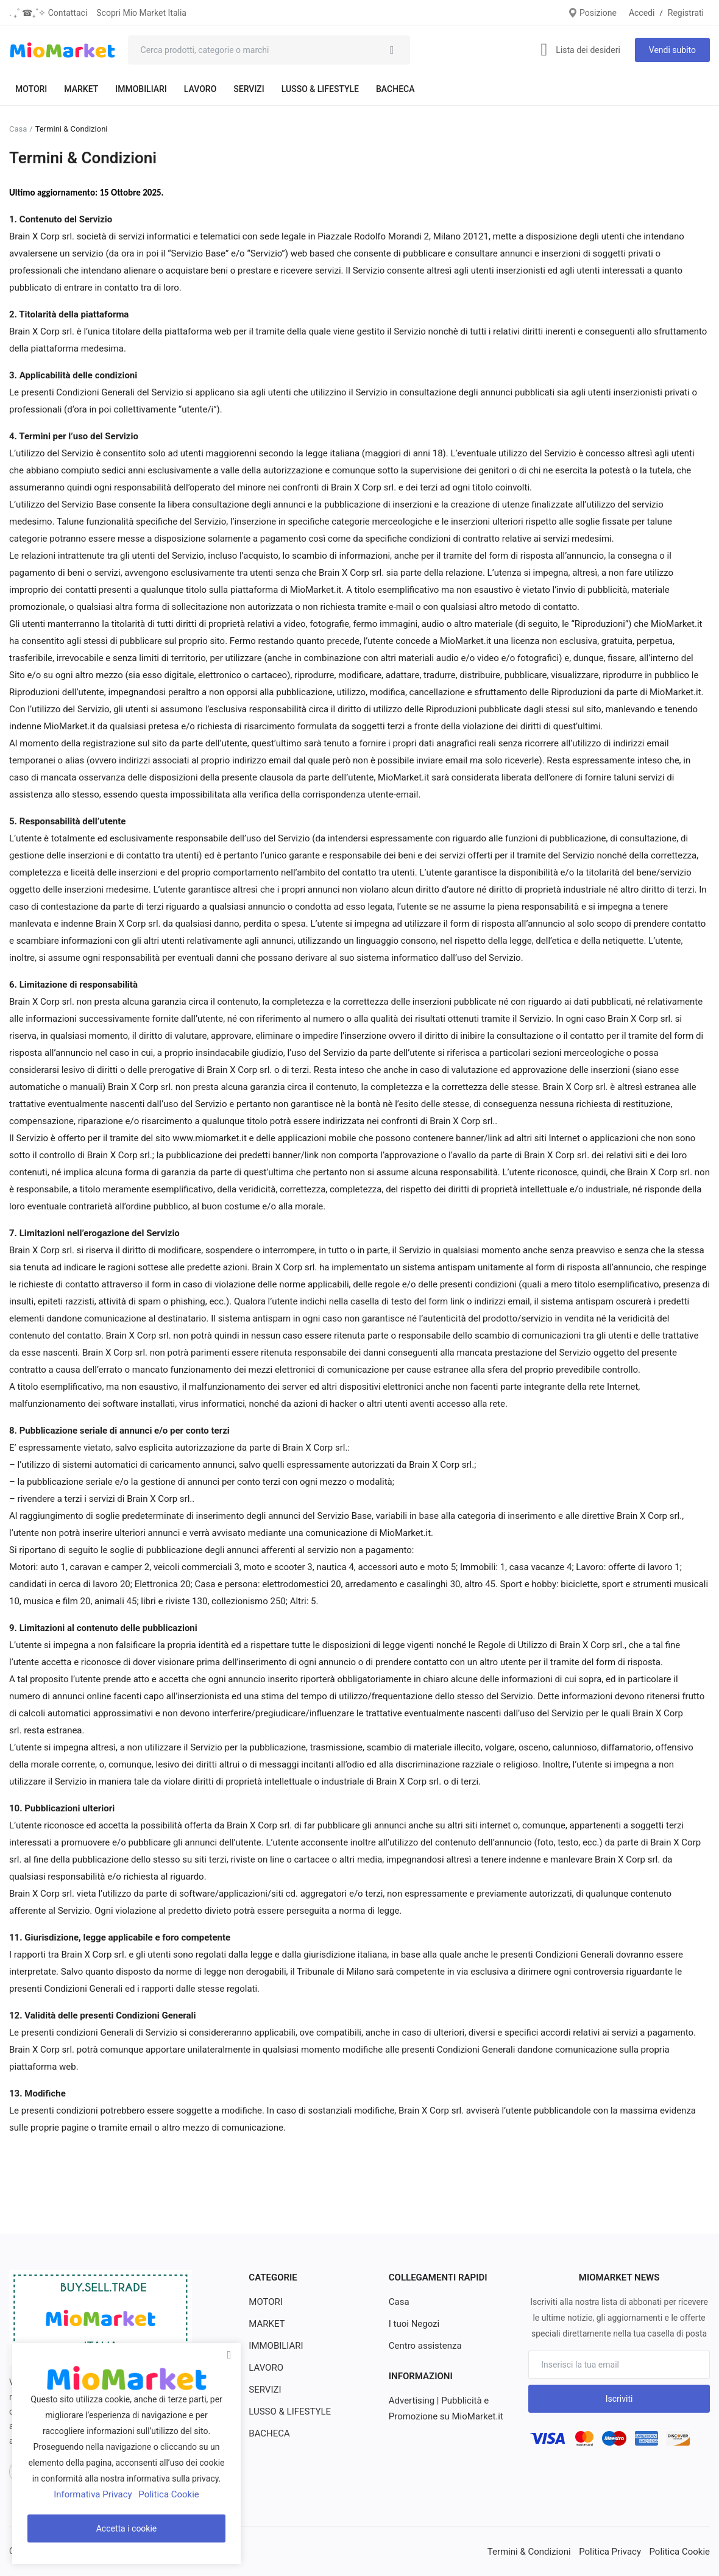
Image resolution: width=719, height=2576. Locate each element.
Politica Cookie (681, 2551)
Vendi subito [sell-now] (672, 50)
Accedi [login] (642, 13)
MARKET (81, 89)
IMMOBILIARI (141, 89)
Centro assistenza (423, 2346)
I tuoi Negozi (412, 2324)
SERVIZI (248, 89)
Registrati (686, 13)
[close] (229, 2354)
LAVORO (200, 89)
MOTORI (31, 89)
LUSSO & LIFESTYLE (320, 89)
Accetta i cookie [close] (126, 2528)
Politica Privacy (616, 2551)
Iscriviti (619, 2399)
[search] (391, 50)
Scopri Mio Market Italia (141, 13)
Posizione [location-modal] (592, 13)
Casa (18, 128)
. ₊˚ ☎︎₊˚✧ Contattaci (48, 13)
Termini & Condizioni (540, 2551)
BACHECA (395, 89)
